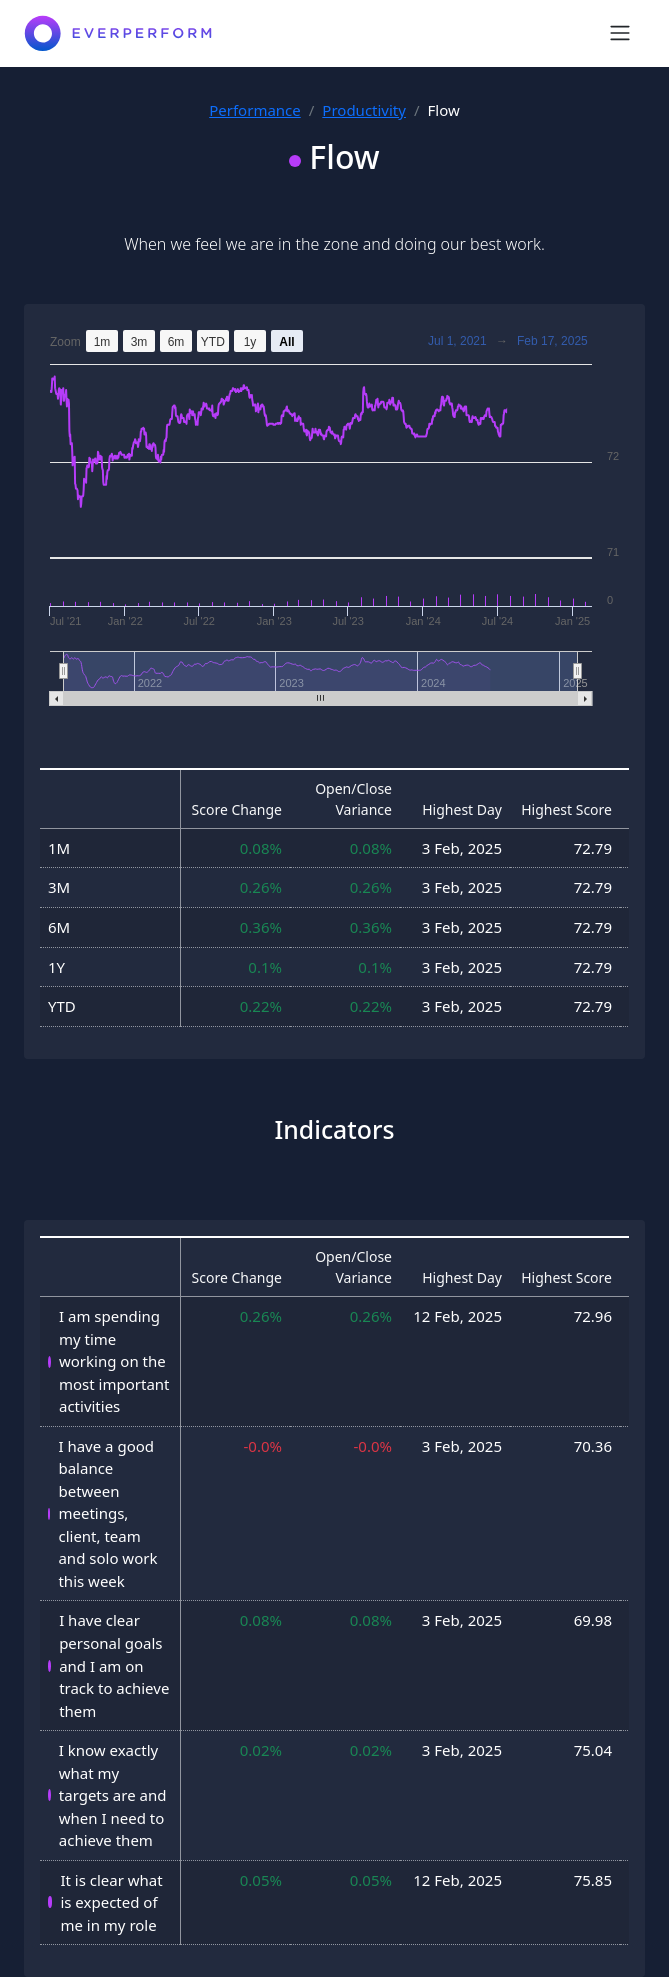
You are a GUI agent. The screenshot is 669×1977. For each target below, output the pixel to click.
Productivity (364, 110)
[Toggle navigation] (620, 33)
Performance (255, 110)
